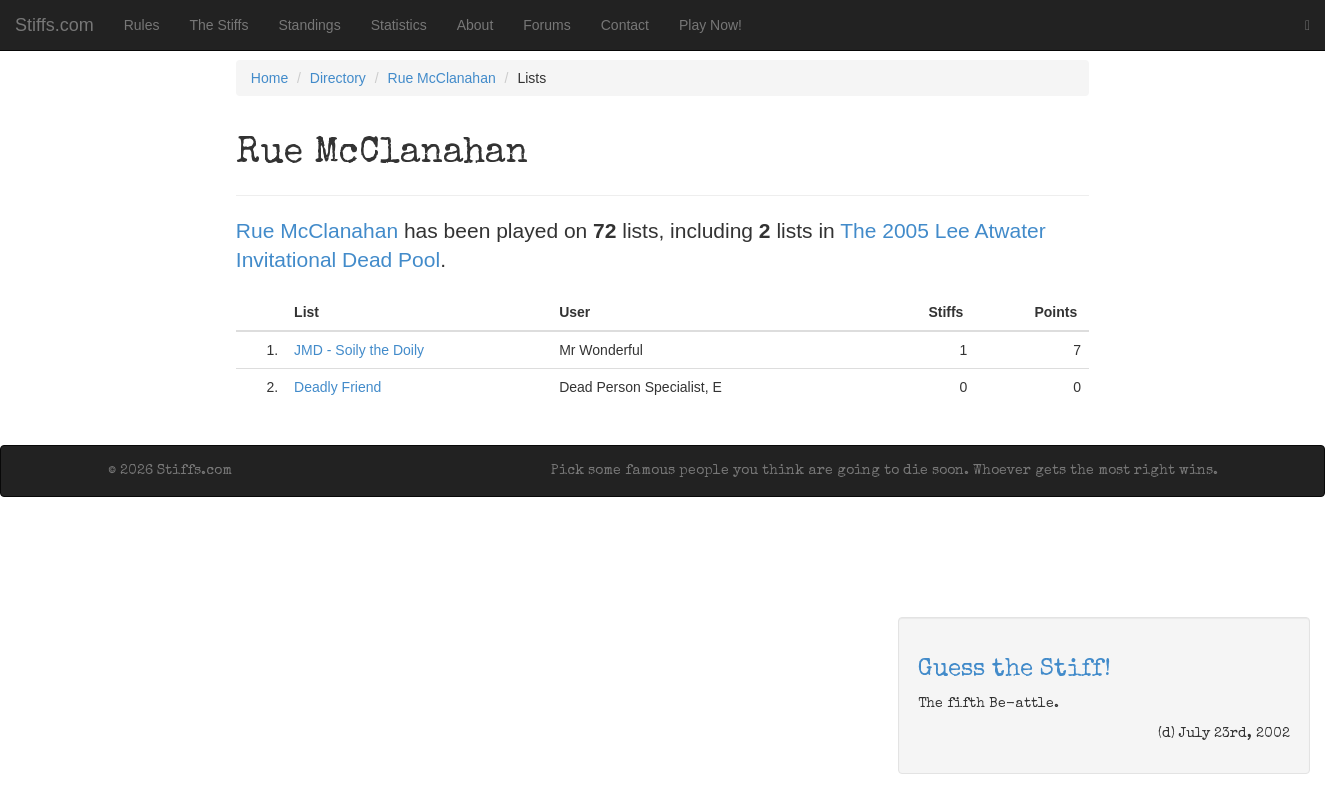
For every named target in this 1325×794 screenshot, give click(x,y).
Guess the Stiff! (1014, 670)
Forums (546, 25)
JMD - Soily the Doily (359, 350)
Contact (625, 25)
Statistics (399, 25)
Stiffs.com (54, 25)
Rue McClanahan (442, 78)
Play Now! (710, 25)
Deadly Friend (337, 387)
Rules (142, 25)
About (475, 25)
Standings (309, 25)
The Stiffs (219, 25)
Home (269, 78)
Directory (338, 78)
